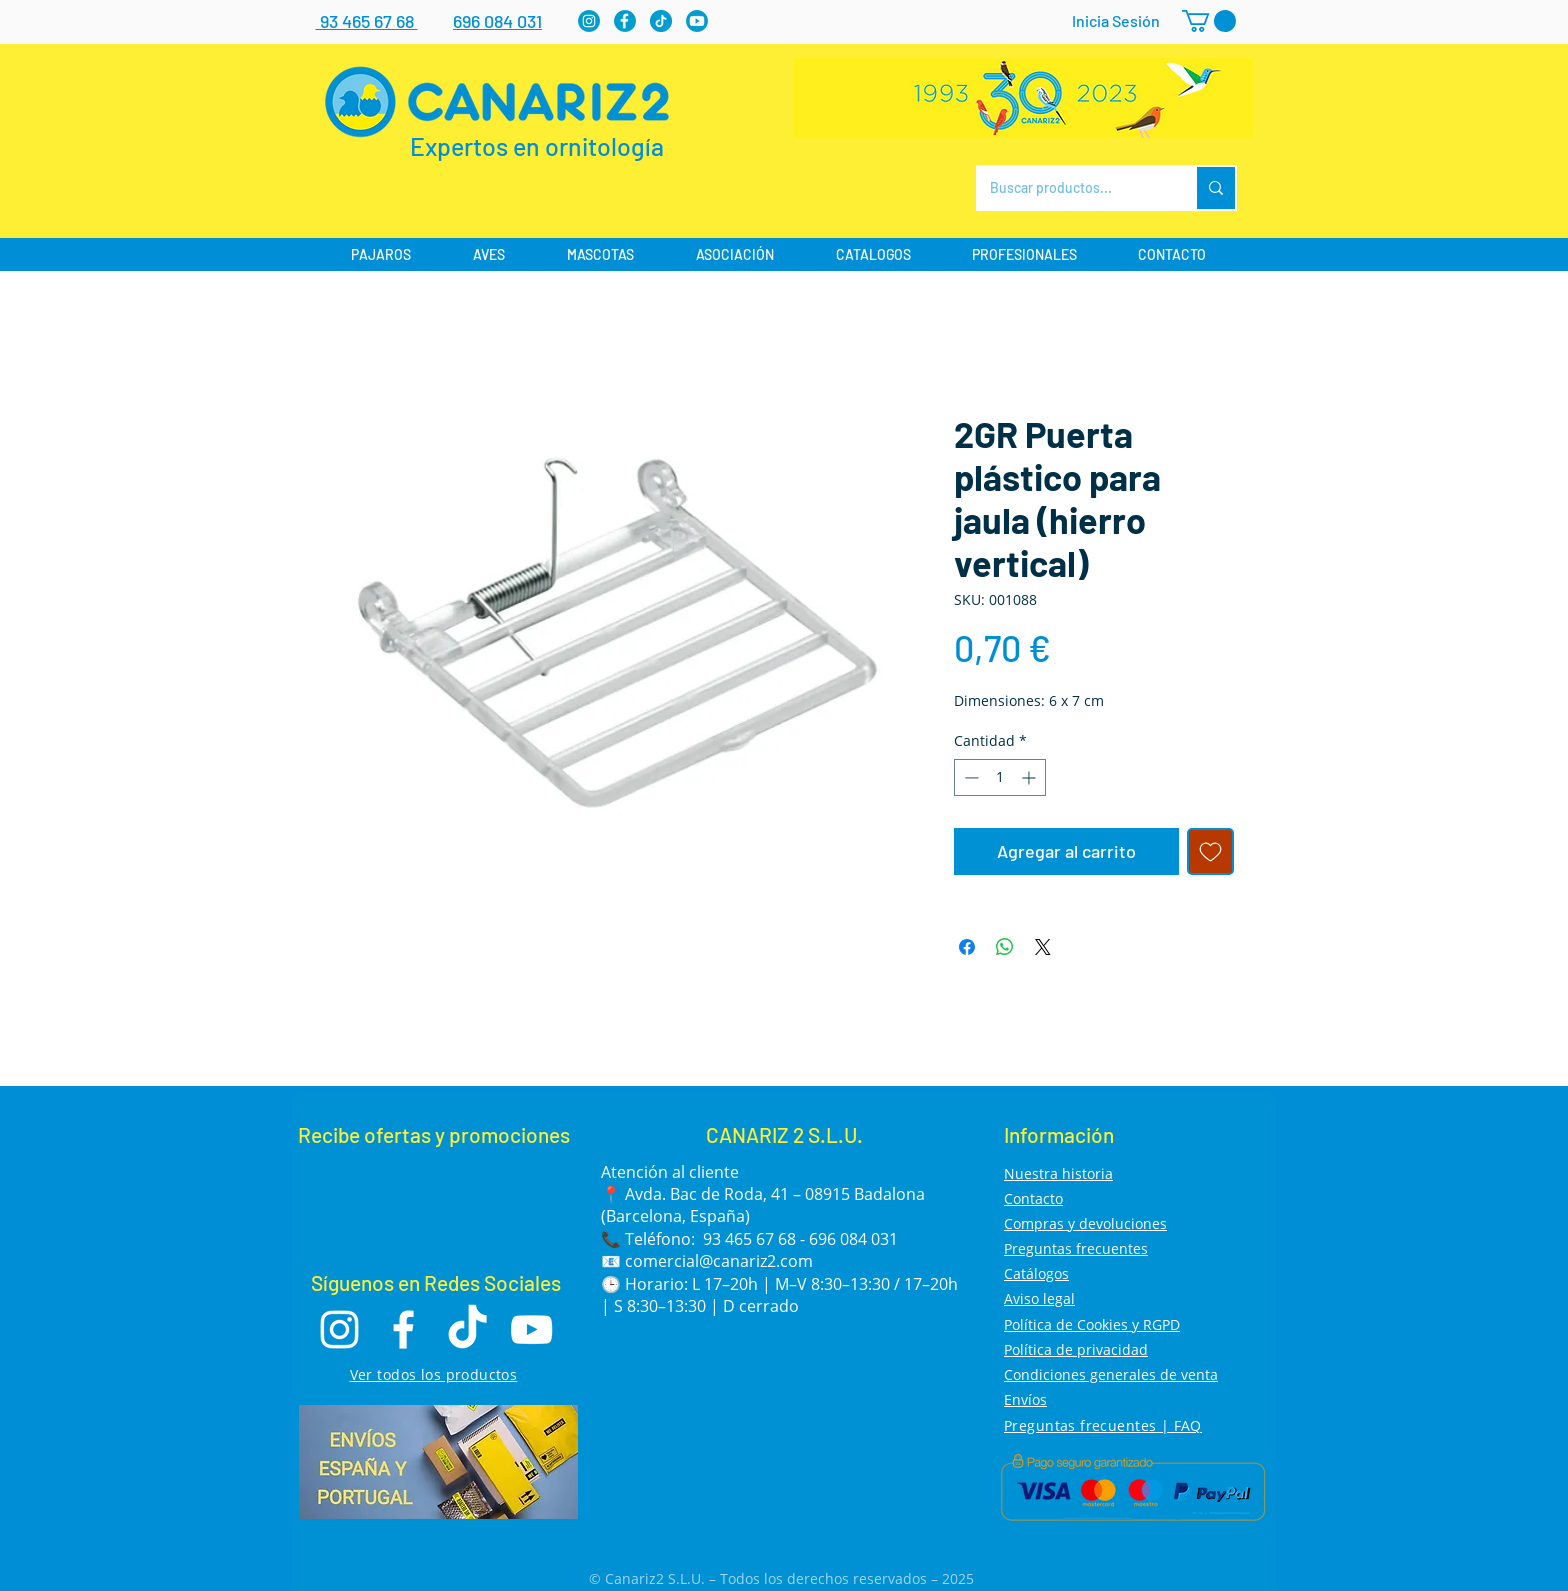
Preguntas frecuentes (1076, 1248)
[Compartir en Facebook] (967, 947)
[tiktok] (661, 21)
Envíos (1025, 1399)
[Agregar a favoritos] (1210, 851)
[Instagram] (589, 21)
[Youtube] (697, 21)
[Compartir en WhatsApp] (1005, 947)
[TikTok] (467, 1329)
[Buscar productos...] (1071, 188)
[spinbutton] (1000, 777)
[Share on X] (1043, 947)
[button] (1209, 21)
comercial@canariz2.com (719, 1261)
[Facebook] (625, 21)
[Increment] (1030, 777)
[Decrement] (969, 777)
